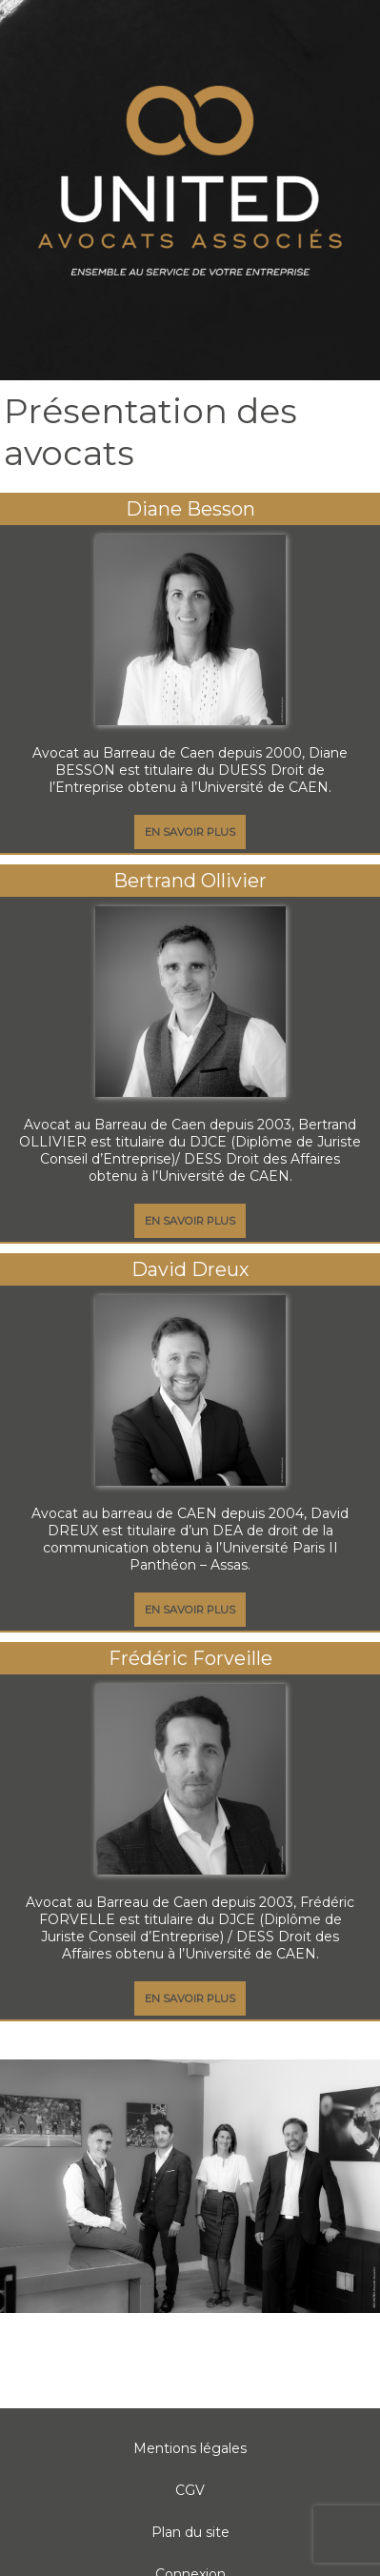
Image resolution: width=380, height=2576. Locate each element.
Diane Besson (190, 508)
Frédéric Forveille (190, 1658)
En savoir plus (190, 832)
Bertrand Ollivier (190, 880)
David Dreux (190, 1269)
